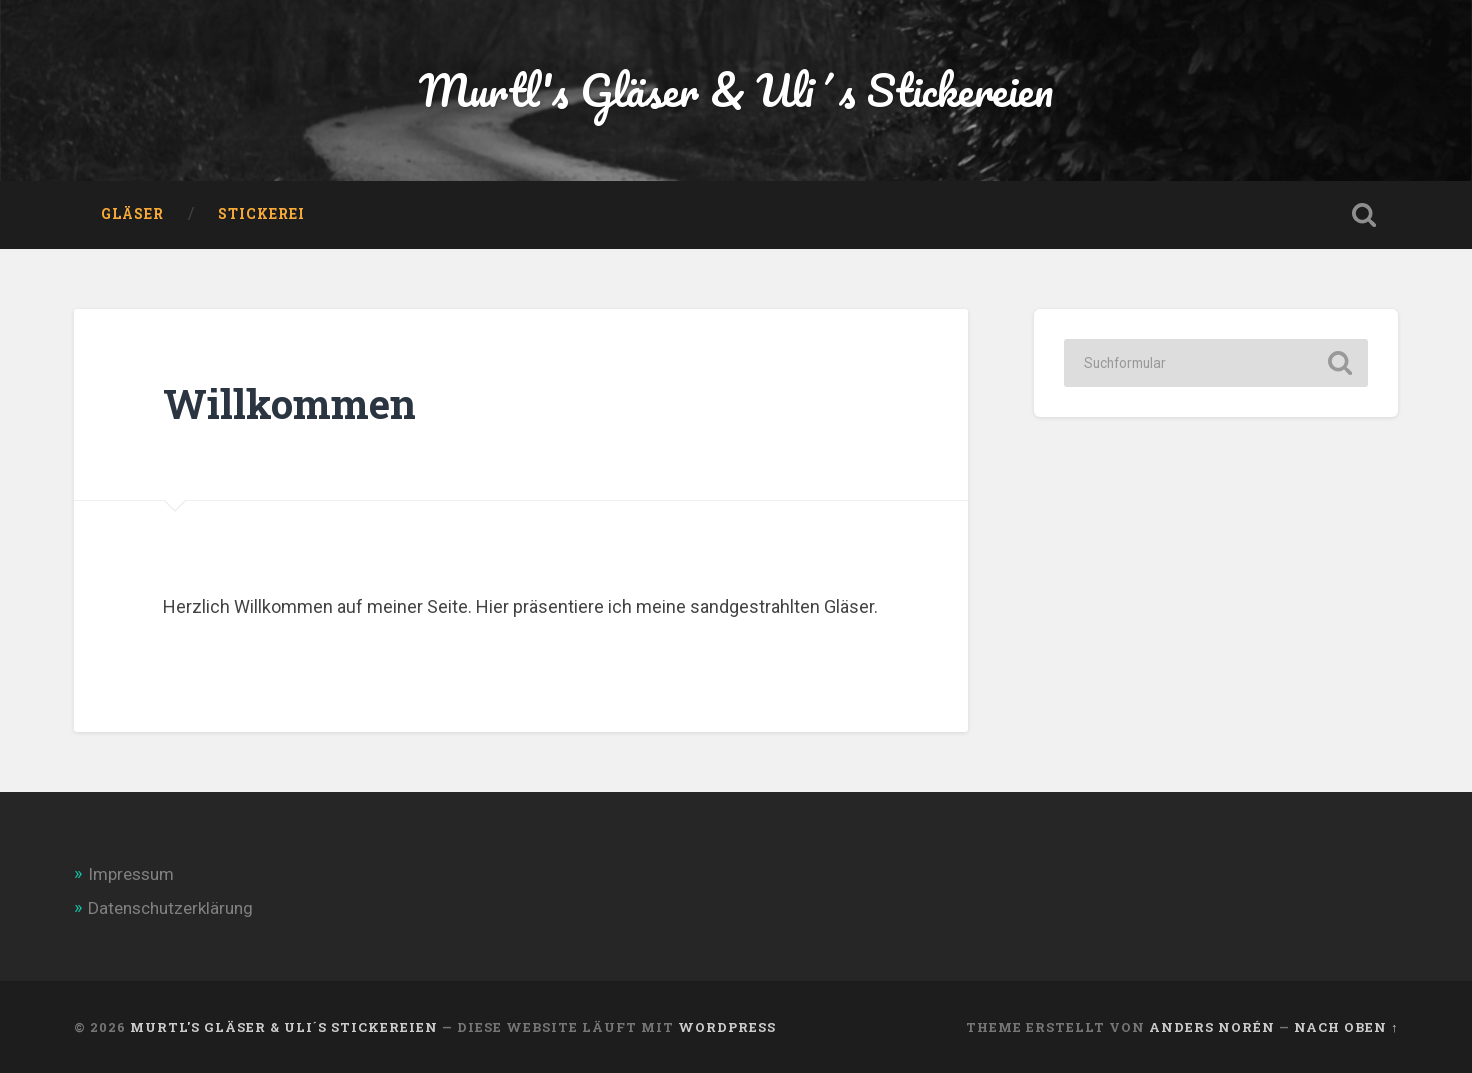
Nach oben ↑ (1346, 1027)
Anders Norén (1212, 1027)
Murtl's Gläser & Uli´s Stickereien (736, 89)
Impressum (131, 874)
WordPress (727, 1027)
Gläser (132, 214)
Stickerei (261, 214)
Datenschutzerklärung (170, 908)
